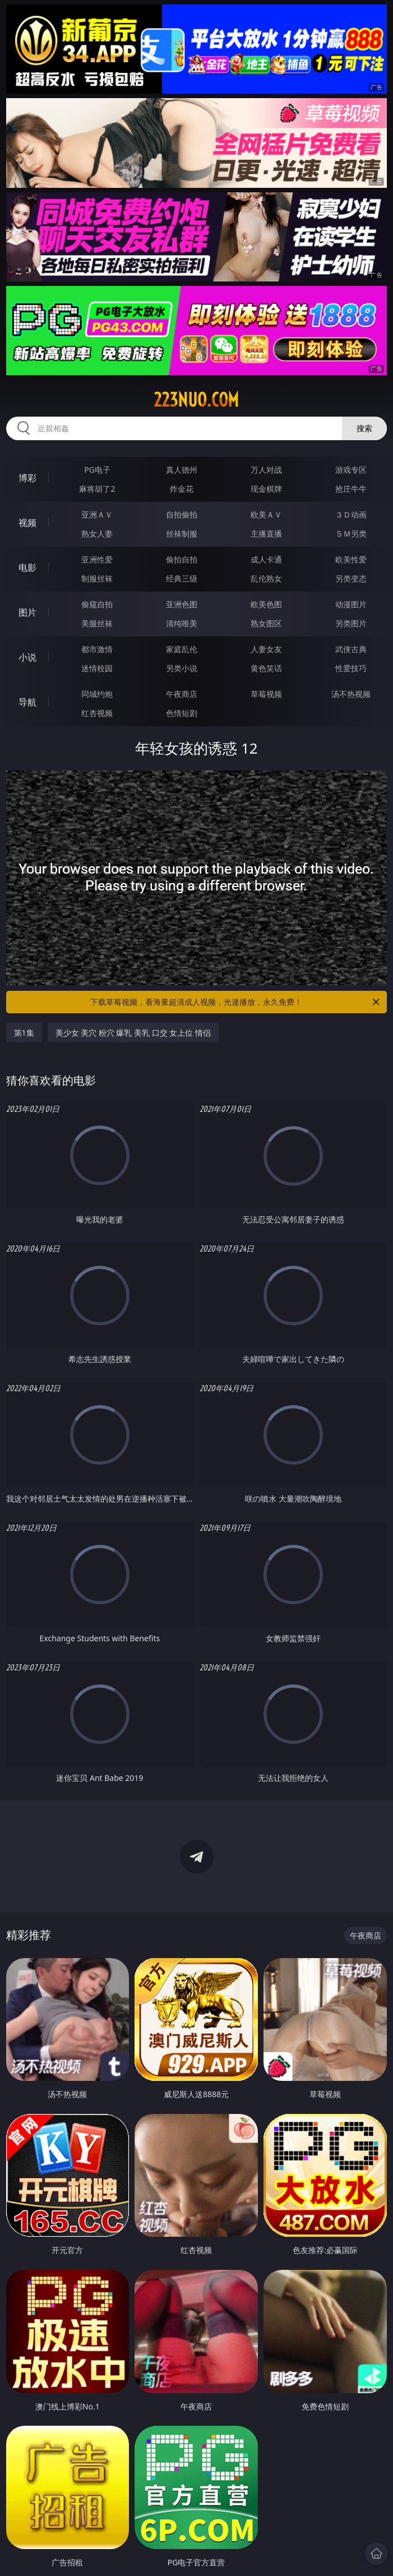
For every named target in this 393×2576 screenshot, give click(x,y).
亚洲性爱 (97, 559)
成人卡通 (266, 559)
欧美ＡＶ (266, 514)
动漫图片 (351, 604)
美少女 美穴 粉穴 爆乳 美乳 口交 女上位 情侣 (133, 1032)
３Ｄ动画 (351, 514)
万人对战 (266, 469)
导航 (27, 702)
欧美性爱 (351, 559)
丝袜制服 (181, 533)
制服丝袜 (97, 578)
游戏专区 (351, 469)
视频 (27, 522)
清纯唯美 (181, 623)
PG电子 (97, 469)
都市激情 (97, 649)
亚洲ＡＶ (97, 514)
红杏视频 (97, 713)
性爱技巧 (351, 668)
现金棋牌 (266, 488)
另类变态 (351, 578)
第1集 (24, 1032)
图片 (27, 612)
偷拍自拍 (181, 559)
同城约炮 (97, 694)
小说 (27, 657)
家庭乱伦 (181, 649)
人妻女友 (266, 649)
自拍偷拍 (181, 514)
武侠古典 (351, 649)
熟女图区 (266, 623)
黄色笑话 (266, 668)
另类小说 (181, 668)
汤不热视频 (351, 694)
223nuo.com (196, 400)
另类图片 (351, 623)
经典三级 (181, 578)
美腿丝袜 (97, 623)
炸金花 (181, 488)
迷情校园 (97, 668)
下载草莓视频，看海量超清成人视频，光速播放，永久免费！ (235, 1002)
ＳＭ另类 (351, 533)
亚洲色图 (181, 604)
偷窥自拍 (97, 604)
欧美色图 (266, 604)
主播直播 (266, 533)
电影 (27, 567)
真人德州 (181, 469)
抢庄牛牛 (351, 488)
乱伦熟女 (266, 578)
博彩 (27, 478)
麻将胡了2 (97, 488)
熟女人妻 (97, 533)
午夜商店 (181, 694)
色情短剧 (181, 713)
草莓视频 (266, 694)
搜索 (364, 428)
